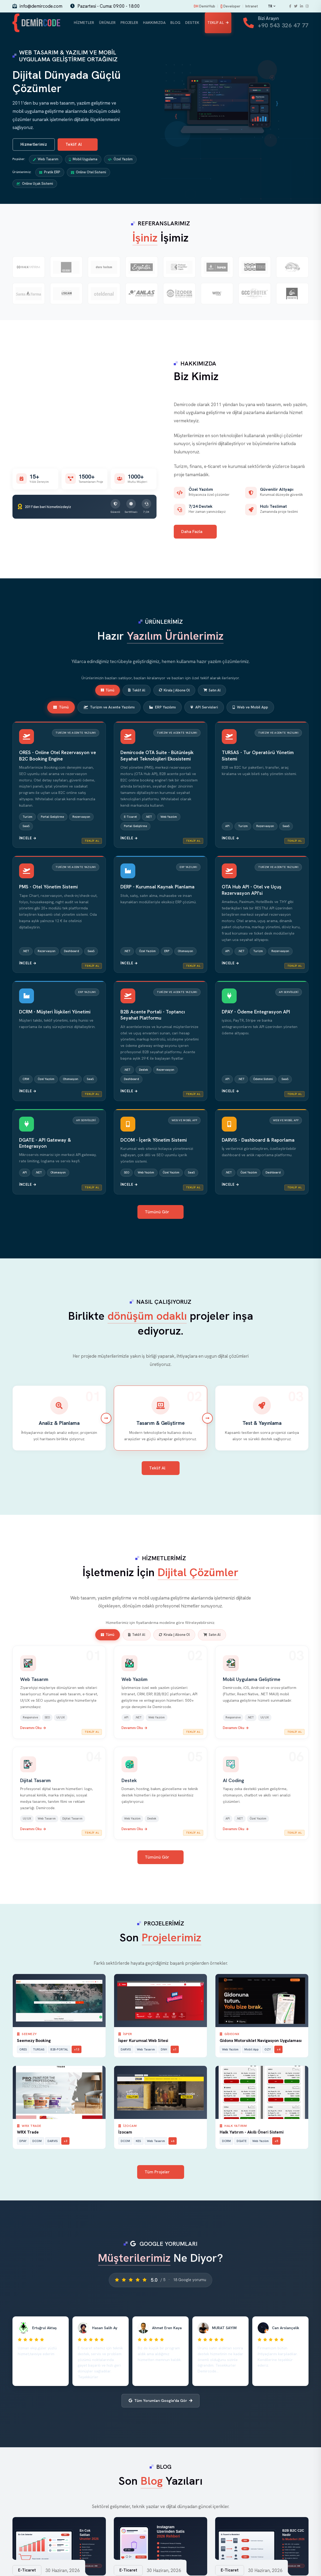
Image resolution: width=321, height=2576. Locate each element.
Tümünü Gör (161, 1213)
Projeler (128, 23)
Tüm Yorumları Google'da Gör (160, 2401)
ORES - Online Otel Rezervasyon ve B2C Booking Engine (57, 757)
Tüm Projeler (161, 2173)
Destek (191, 23)
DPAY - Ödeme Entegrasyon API (256, 1013)
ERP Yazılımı (162, 708)
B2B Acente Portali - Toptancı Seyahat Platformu (152, 1016)
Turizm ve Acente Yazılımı (109, 708)
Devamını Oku (33, 1729)
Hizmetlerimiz (33, 145)
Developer (230, 6)
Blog (173, 23)
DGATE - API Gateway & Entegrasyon (45, 1144)
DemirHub (204, 6)
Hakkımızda (152, 23)
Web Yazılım (135, 1681)
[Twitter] (295, 6)
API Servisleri (204, 708)
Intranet (251, 6)
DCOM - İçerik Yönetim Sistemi (153, 1141)
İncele (27, 839)
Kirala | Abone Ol (174, 691)
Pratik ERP (49, 173)
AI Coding (233, 1782)
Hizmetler (85, 23)
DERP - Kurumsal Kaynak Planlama (157, 888)
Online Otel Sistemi (88, 173)
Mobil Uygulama (83, 160)
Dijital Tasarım (35, 1782)
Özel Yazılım (120, 160)
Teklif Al (216, 23)
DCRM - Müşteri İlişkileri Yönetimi (54, 1013)
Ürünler (107, 23)
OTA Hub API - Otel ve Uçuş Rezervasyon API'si (251, 891)
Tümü (107, 691)
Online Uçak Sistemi (34, 185)
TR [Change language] (271, 6)
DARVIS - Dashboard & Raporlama (258, 1141)
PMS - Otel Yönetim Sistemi (48, 888)
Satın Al (211, 691)
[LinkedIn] (301, 6)
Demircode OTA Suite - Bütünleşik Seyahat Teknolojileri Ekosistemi (157, 757)
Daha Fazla (195, 533)
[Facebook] (290, 6)
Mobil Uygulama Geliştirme (251, 1681)
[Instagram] (307, 6)
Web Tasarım (45, 160)
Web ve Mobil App (250, 708)
